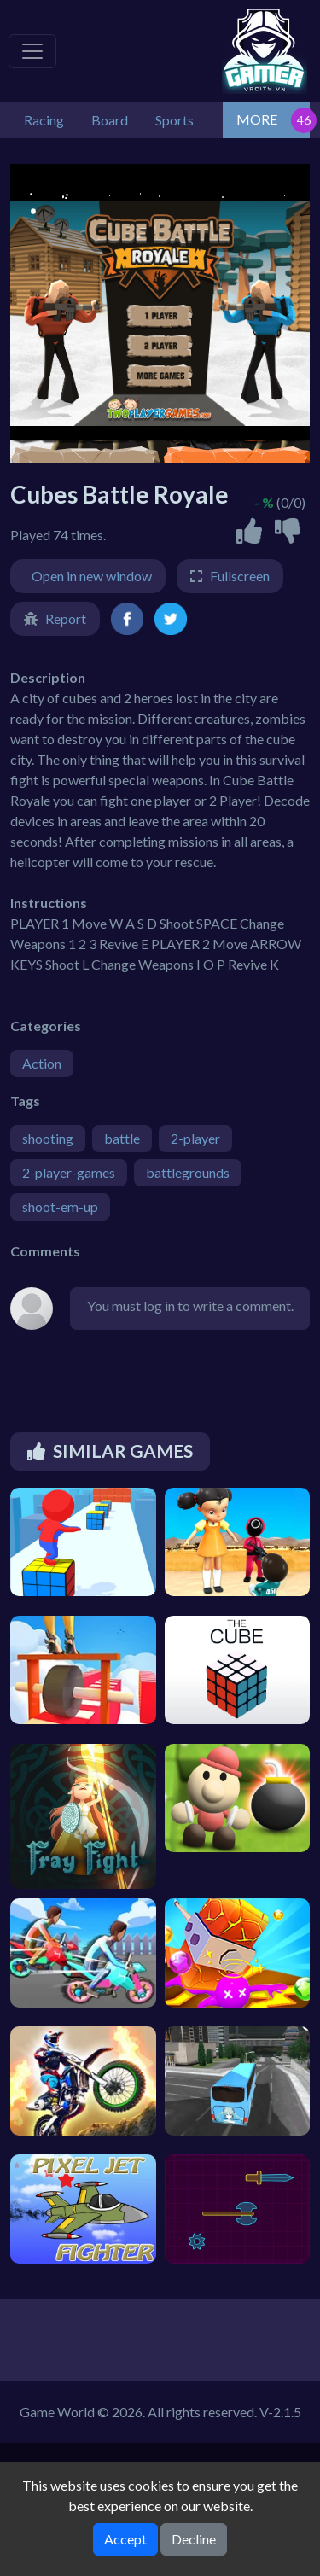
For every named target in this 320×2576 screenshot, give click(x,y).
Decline (194, 2539)
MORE (256, 119)
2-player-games (68, 1172)
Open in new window (92, 576)
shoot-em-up (60, 1206)
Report (65, 618)
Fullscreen (240, 576)
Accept (125, 2539)
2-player (195, 1138)
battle (122, 1138)
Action (41, 1063)
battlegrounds (188, 1172)
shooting (47, 1138)
